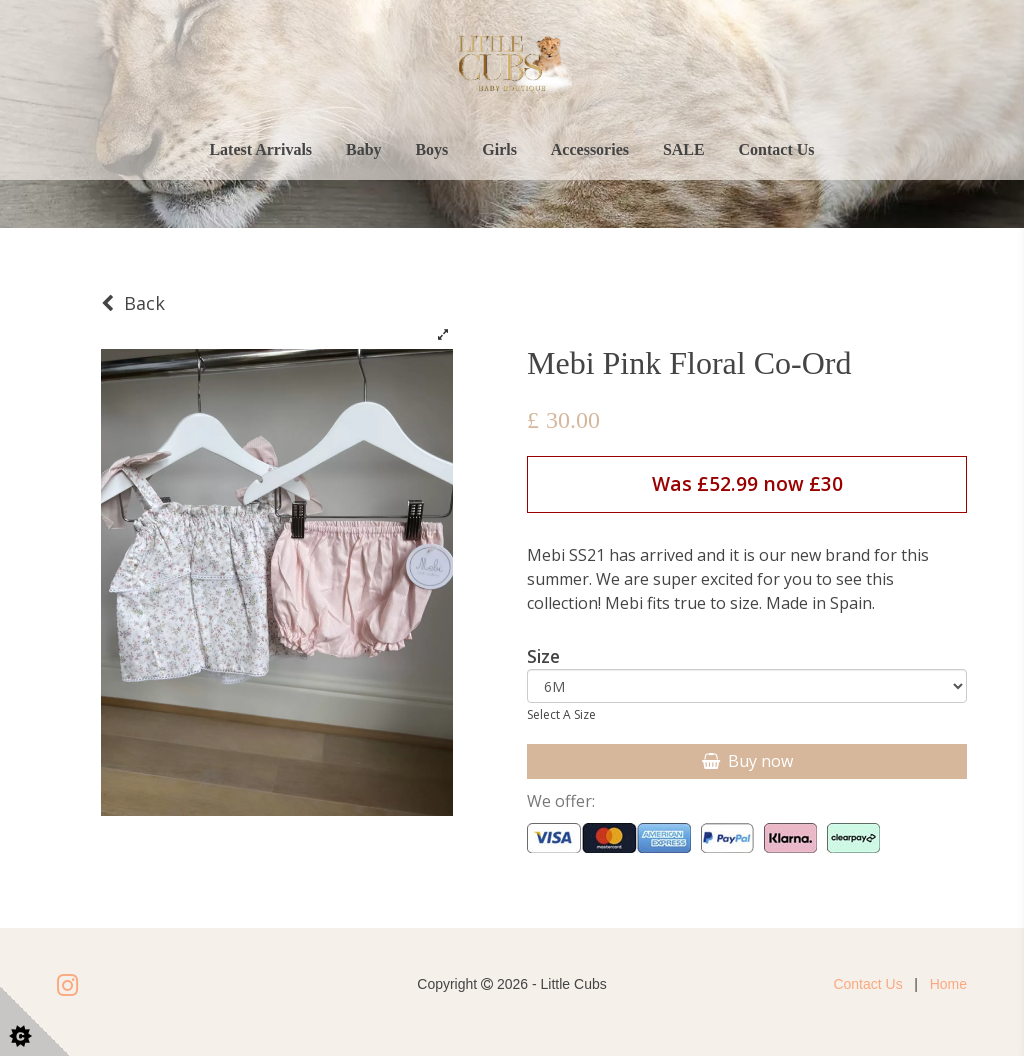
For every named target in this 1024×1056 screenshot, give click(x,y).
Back (133, 303)
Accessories (590, 149)
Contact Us (777, 149)
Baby (364, 149)
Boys (431, 149)
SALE (684, 149)
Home (948, 984)
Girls (499, 149)
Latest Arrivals (260, 149)
